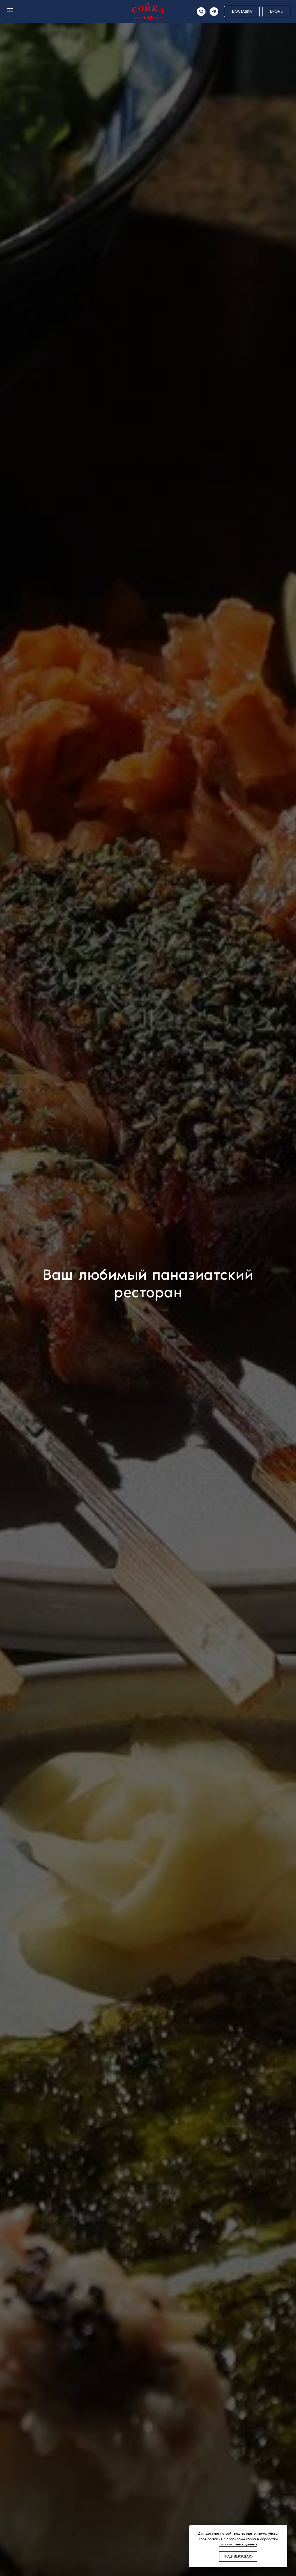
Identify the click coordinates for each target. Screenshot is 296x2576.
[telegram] (214, 11)
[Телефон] (201, 11)
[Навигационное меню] (10, 10)
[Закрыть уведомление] (283, 2529)
